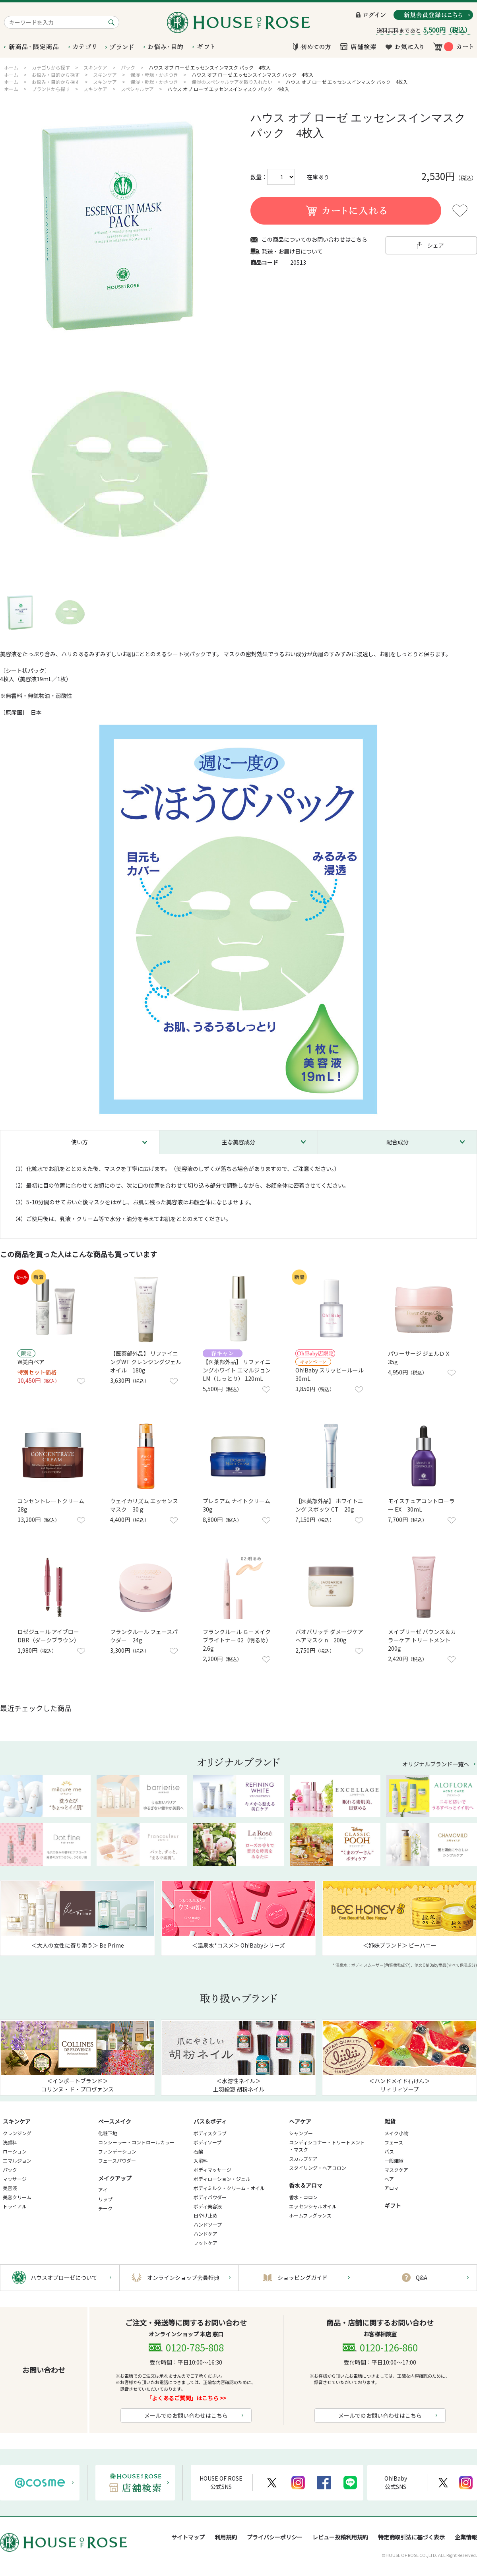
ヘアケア (300, 2121)
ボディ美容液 (208, 2206)
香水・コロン (303, 2197)
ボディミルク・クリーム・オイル (229, 2187)
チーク (105, 2208)
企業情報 (466, 2537)
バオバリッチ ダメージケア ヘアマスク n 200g (329, 1636)
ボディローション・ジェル (222, 2178)
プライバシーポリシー (274, 2537)
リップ (105, 2199)
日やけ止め (205, 2215)
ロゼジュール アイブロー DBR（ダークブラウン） (48, 1636)
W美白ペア (31, 1362)
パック (10, 2169)
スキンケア (17, 2121)
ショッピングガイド (302, 2277)
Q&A (421, 2277)
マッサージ (15, 2178)
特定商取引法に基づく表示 (411, 2537)
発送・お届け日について (292, 251)
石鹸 (198, 2151)
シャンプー (301, 2133)
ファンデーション (117, 2151)
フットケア (205, 2242)
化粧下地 (107, 2133)
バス (389, 2151)
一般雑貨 (393, 2160)
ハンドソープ (208, 2224)
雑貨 (390, 2121)
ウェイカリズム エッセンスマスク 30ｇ (144, 1505)
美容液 (10, 2187)
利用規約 (226, 2537)
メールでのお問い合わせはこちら (186, 2415)
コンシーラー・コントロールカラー (136, 2142)
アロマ (391, 2187)
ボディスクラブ (210, 2133)
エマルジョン (17, 2160)
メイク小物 (396, 2133)
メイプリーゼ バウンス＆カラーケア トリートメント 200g (422, 1640)
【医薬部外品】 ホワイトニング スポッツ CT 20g (329, 1505)
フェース (393, 2142)
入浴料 (201, 2160)
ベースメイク (114, 2121)
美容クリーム (17, 2197)
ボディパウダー (210, 2197)
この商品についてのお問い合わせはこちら (314, 239)
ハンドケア (205, 2233)
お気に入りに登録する (459, 210)
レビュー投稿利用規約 (340, 2537)
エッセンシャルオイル (313, 2206)
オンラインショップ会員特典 (183, 2277)
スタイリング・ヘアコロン (317, 2167)
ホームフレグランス (310, 2215)
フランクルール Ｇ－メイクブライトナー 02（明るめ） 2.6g (238, 1640)
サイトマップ (188, 2537)
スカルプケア (303, 2158)
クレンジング (17, 2133)
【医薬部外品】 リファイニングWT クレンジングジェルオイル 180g (145, 1361)
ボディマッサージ (212, 2169)
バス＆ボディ (210, 2121)
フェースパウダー (117, 2160)
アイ (102, 2189)
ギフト (392, 2206)
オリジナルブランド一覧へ (435, 1764)
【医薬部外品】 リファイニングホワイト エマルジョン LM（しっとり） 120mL (239, 1370)
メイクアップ (115, 2178)
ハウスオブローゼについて (64, 2277)
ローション (15, 2151)
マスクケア (396, 2169)
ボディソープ (207, 2142)
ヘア (389, 2178)
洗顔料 (10, 2142)
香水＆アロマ (305, 2185)
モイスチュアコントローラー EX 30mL (421, 1505)
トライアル (15, 2206)
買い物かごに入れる (345, 211)
